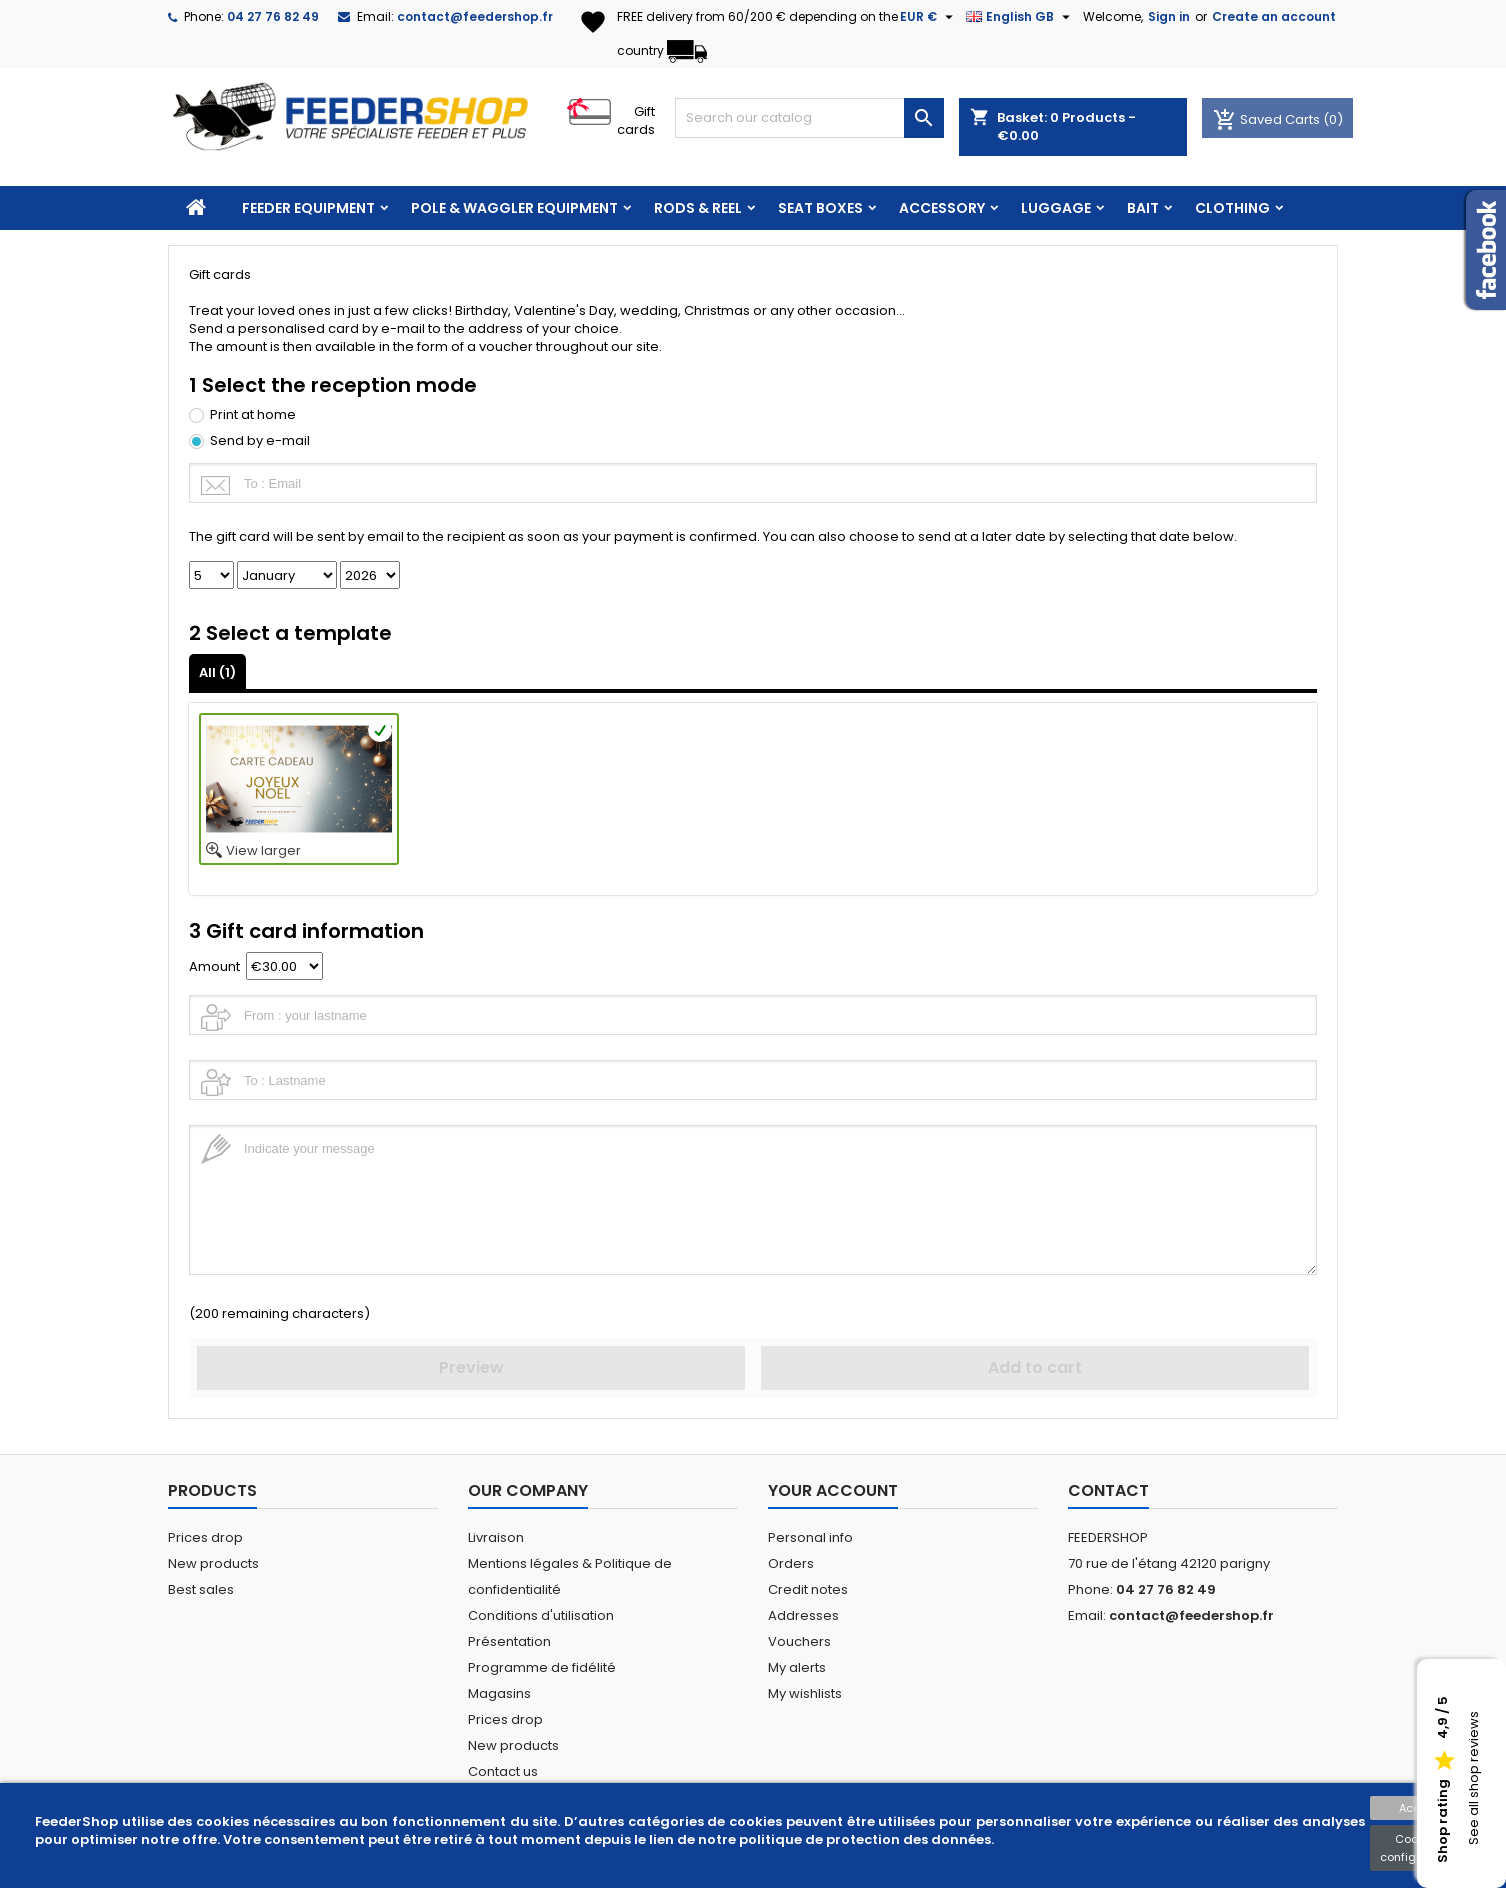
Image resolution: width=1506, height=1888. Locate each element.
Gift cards (636, 120)
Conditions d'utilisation (541, 1615)
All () (217, 672)
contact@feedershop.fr (475, 16)
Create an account (1274, 16)
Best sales (201, 1589)
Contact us (503, 1771)
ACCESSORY (942, 208)
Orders (791, 1563)
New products (213, 1563)
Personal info (810, 1537)
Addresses (803, 1615)
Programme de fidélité (542, 1667)
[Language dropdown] (1020, 17)
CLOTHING (1232, 208)
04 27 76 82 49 (273, 16)
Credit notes (808, 1589)
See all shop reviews (1473, 1779)
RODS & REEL (698, 208)
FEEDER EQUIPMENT (308, 208)
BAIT (1143, 208)
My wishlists (805, 1693)
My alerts (797, 1667)
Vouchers (799, 1641)
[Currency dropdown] (929, 17)
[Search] (809, 118)
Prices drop (205, 1537)
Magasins (499, 1693)
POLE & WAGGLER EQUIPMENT (514, 208)
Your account (833, 1490)
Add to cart (1035, 1367)
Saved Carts (1268, 119)
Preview (471, 1367)
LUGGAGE (1056, 208)
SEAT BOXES (820, 208)
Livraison (496, 1537)
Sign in (1169, 16)
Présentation (509, 1641)
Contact (1108, 1490)
